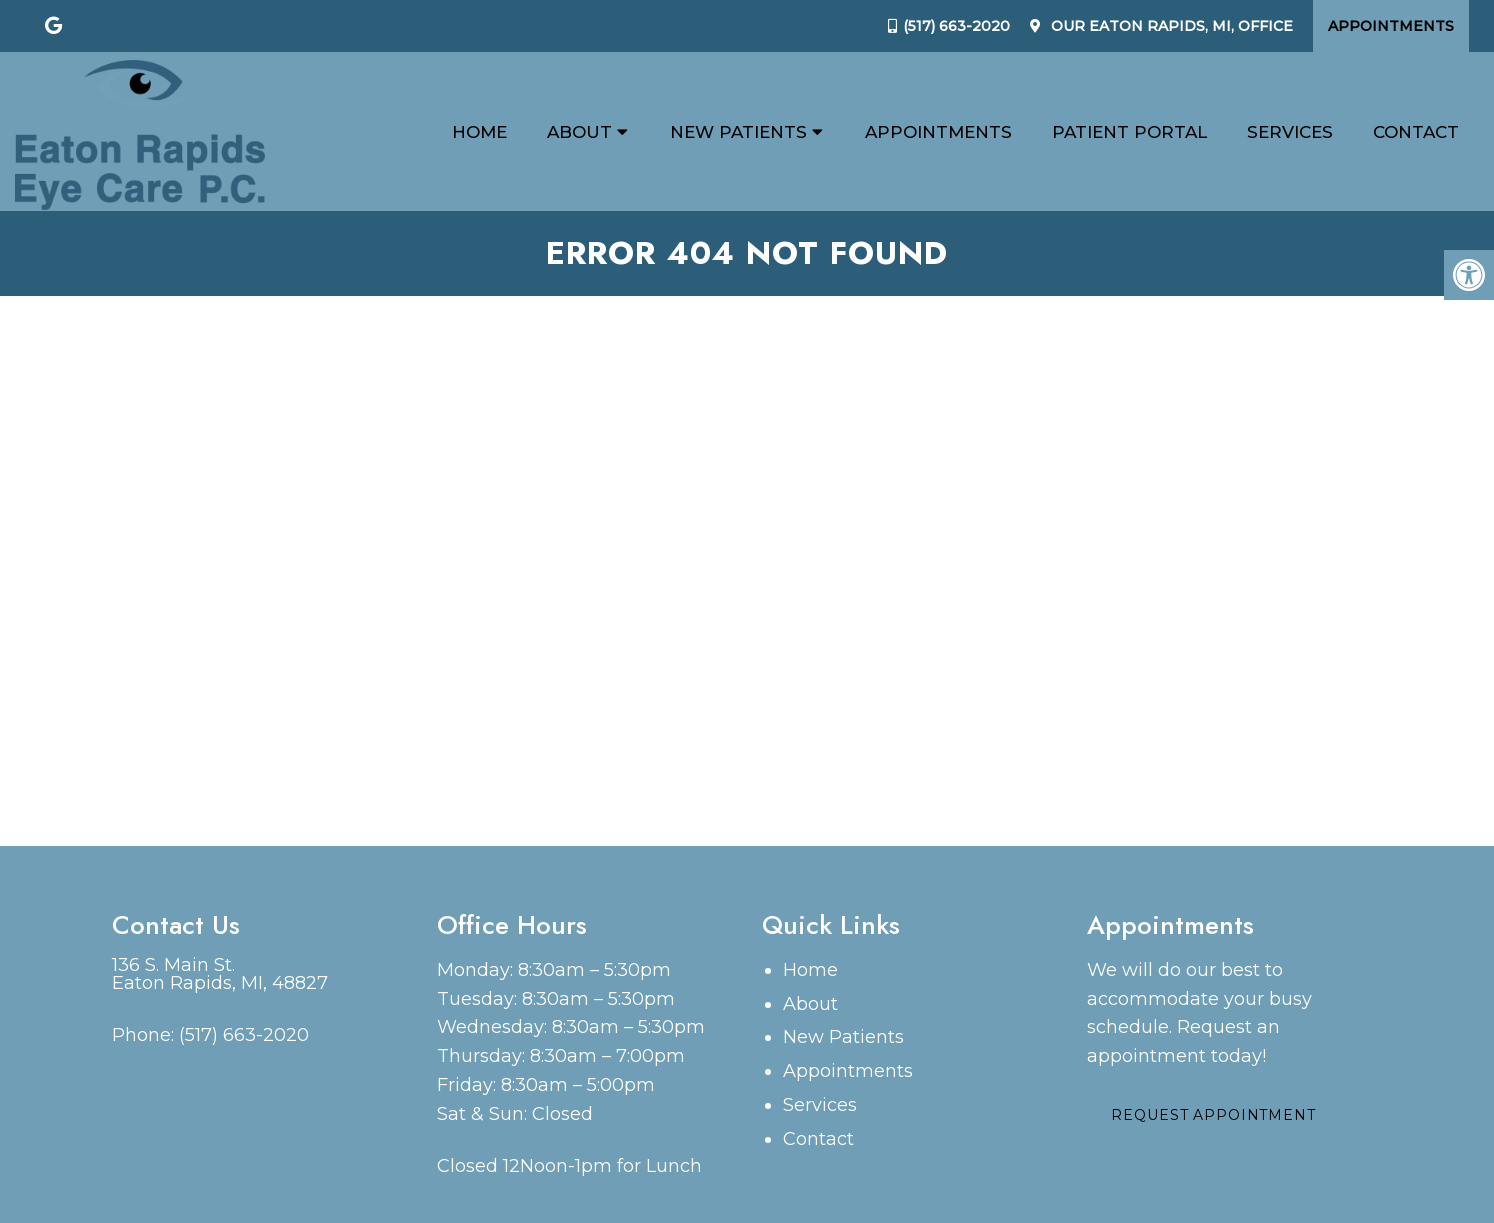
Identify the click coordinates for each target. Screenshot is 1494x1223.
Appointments (1391, 26)
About (579, 132)
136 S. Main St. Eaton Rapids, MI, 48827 (220, 974)
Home (479, 132)
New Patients (738, 132)
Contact (1416, 132)
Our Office (1170, 26)
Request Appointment (1215, 1117)
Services (1290, 132)
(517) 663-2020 (956, 26)
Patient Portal (1129, 132)
